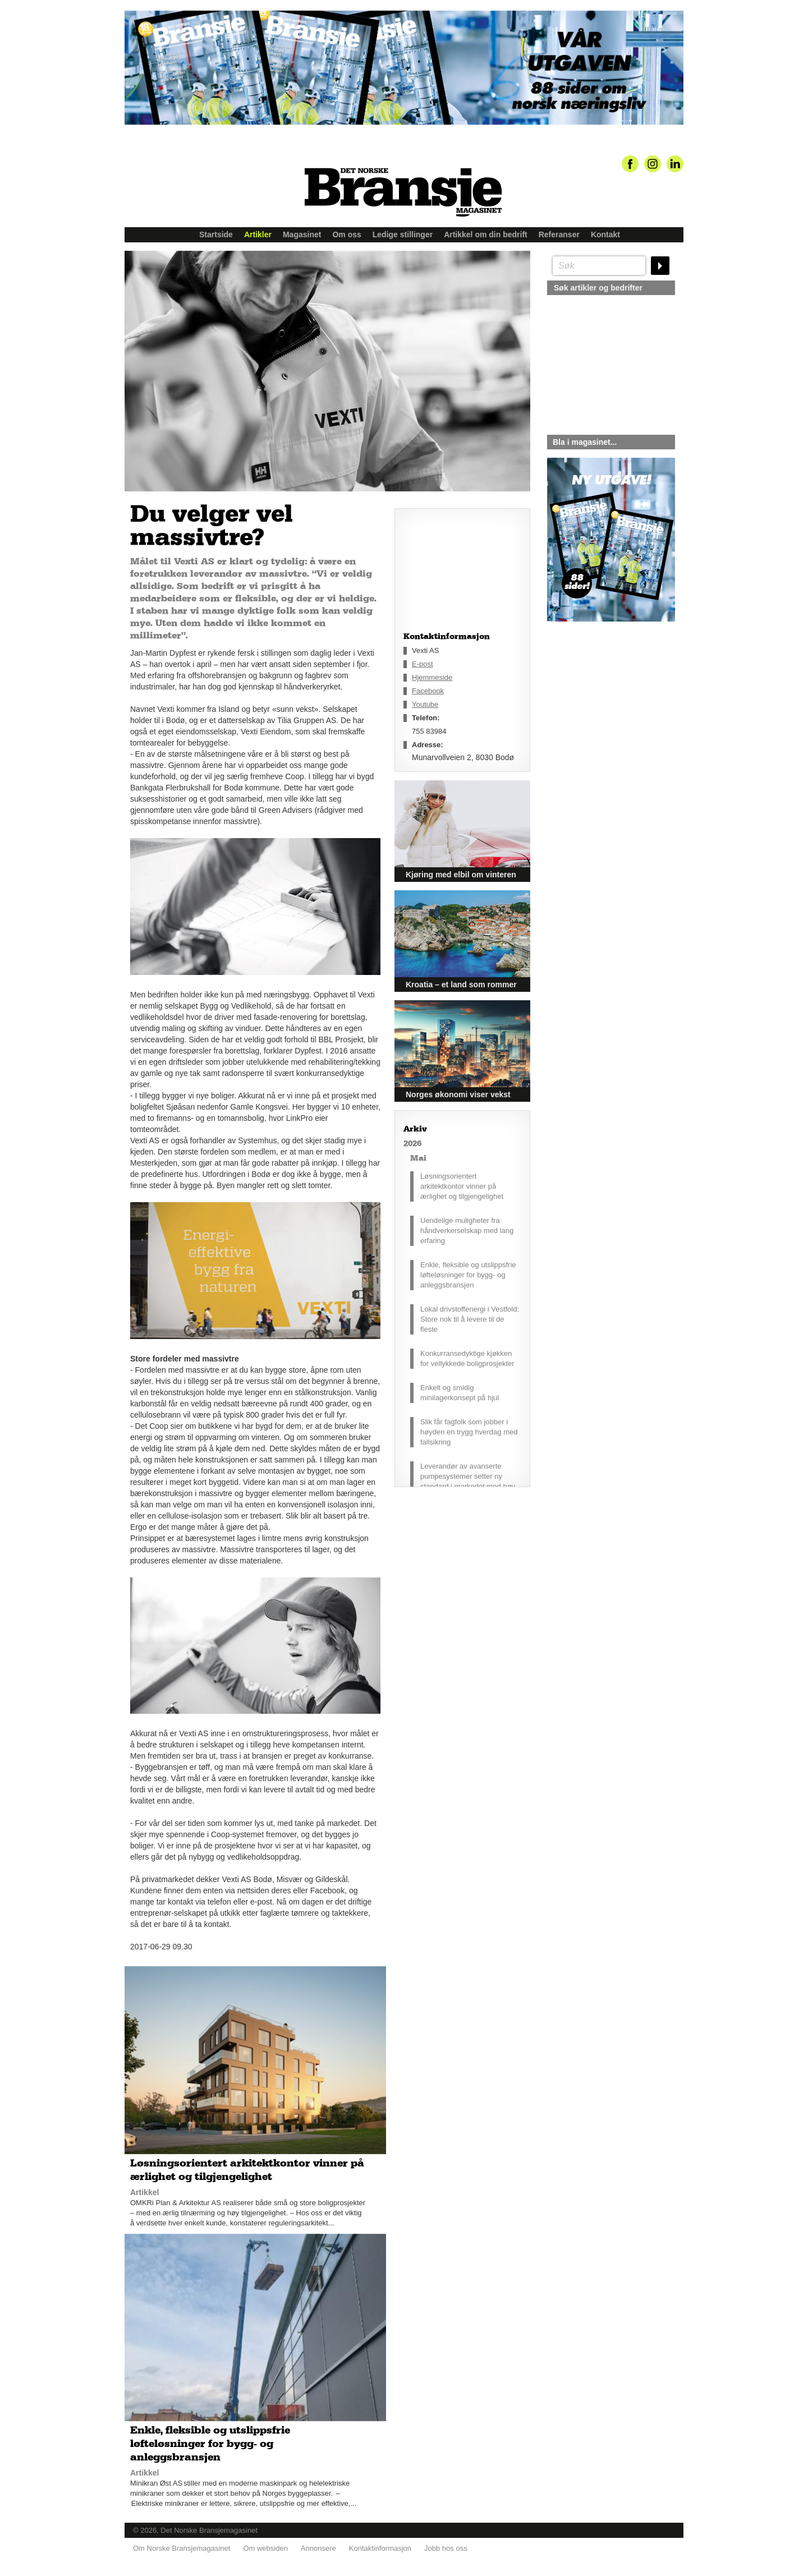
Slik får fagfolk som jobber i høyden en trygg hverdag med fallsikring (468, 1432)
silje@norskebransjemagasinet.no (599, 726)
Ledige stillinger (403, 234)
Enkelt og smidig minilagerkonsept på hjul (459, 1392)
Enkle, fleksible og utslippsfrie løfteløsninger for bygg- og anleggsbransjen (468, 1275)
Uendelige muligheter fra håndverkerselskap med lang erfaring (466, 1230)
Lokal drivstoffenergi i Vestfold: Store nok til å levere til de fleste (469, 1319)
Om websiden (265, 2548)
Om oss (346, 234)
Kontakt (605, 234)
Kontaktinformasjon (380, 2548)
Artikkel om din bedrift (485, 234)
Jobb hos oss (445, 2548)
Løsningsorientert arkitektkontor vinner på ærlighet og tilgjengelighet (461, 1186)
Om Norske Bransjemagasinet (181, 2548)
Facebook (428, 691)
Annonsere (318, 2548)
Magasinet (302, 234)
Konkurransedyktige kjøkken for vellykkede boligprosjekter (467, 1358)
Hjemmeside (432, 677)
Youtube (425, 704)
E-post (422, 664)
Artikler (258, 234)
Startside (216, 234)
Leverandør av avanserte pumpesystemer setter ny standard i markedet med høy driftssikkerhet (467, 1481)
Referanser (559, 234)
